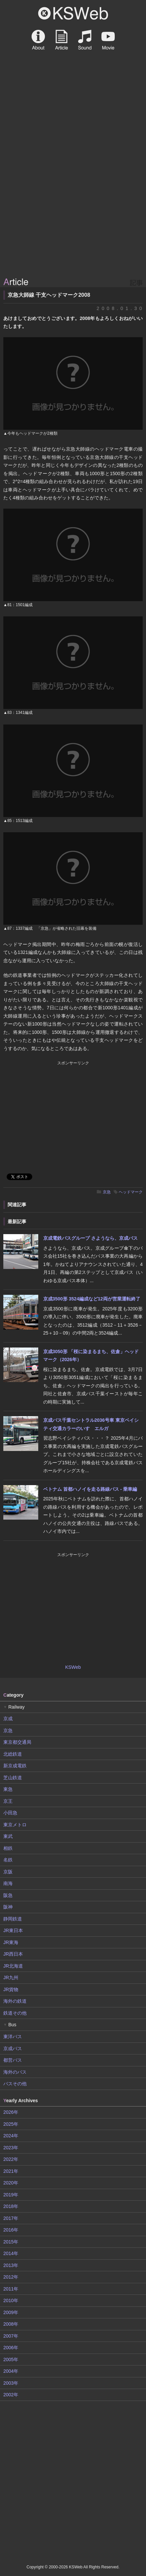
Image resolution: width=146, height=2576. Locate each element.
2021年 (10, 2171)
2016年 (10, 2229)
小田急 (10, 1812)
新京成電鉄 (15, 1765)
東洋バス (12, 2036)
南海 (8, 1883)
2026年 (10, 2112)
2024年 (10, 2135)
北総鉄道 (12, 1754)
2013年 (10, 2265)
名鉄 (8, 1859)
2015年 (10, 2241)
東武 (8, 1836)
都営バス (12, 2060)
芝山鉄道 (12, 1777)
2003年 (10, 2383)
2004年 (10, 2371)
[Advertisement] (73, 199)
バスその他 (15, 2083)
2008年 (10, 2324)
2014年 (10, 2253)
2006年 (10, 2347)
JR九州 (10, 1977)
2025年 (10, 2124)
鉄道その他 (15, 2013)
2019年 (10, 2194)
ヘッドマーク (131, 1192)
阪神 (8, 1907)
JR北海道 (13, 1966)
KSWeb (73, 13)
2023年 (10, 2147)
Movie (108, 40)
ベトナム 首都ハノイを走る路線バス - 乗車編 (90, 1489)
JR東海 (10, 1942)
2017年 (10, 2218)
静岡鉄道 (12, 1918)
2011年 (10, 2289)
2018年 (10, 2206)
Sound (84, 40)
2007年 (10, 2336)
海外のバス (15, 2072)
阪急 (8, 1895)
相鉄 (8, 1848)
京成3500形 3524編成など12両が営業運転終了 (91, 1298)
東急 (8, 1789)
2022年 (10, 2159)
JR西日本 (13, 1954)
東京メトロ (15, 1824)
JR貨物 (10, 1989)
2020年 (10, 2182)
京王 (8, 1801)
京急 (107, 1192)
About (38, 40)
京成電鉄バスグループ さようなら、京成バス (90, 1238)
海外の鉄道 (15, 2001)
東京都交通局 (17, 1742)
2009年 (10, 2312)
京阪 (8, 1871)
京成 (8, 1718)
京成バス (12, 2048)
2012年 (10, 2277)
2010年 (10, 2300)
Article (61, 40)
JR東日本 (13, 1930)
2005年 (10, 2359)
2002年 (10, 2394)
